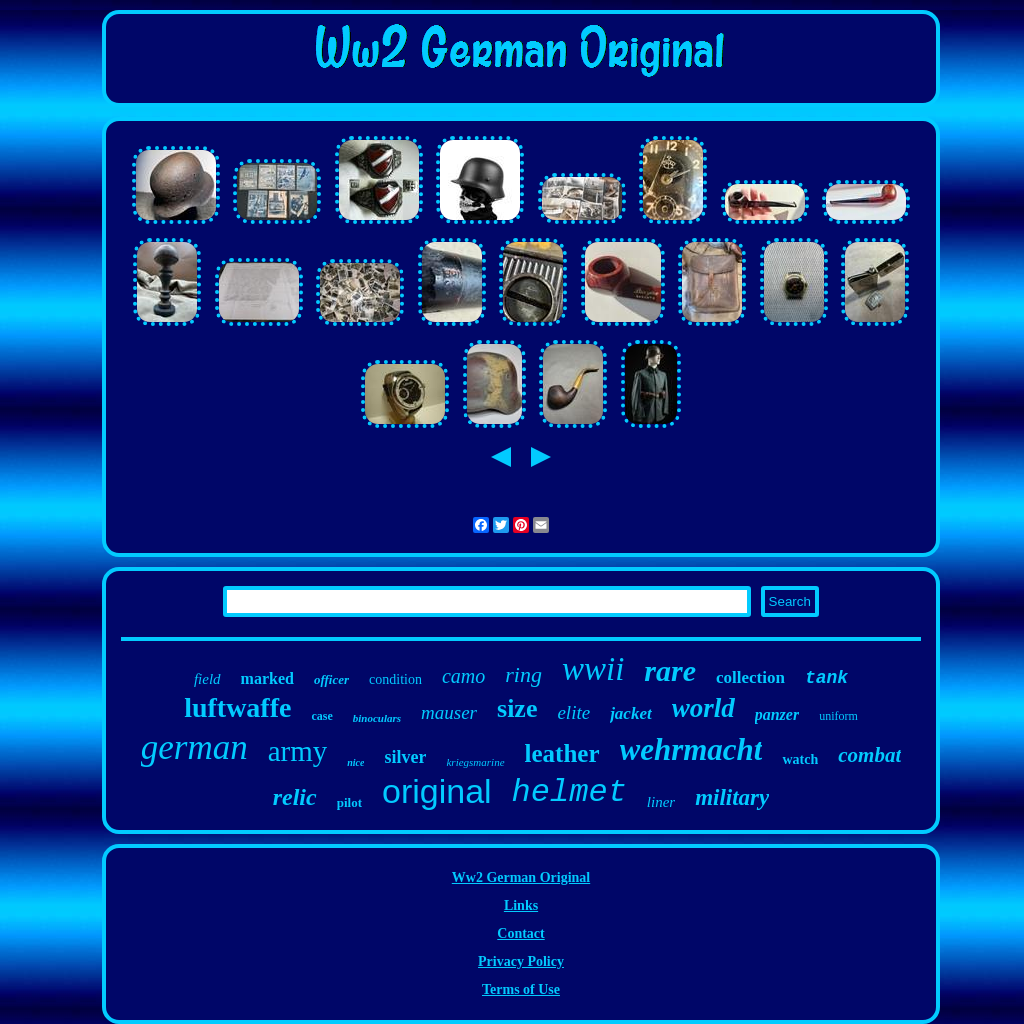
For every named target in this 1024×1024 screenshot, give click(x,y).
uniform (838, 716)
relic (295, 797)
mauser (449, 712)
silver (405, 757)
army (298, 751)
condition (395, 679)
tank (826, 678)
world (703, 708)
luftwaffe (237, 707)
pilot (349, 802)
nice (355, 762)
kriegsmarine (475, 762)
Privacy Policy (521, 961)
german (194, 747)
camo (463, 676)
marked (267, 678)
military (732, 797)
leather (562, 753)
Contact (520, 933)
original (437, 791)
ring (523, 674)
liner (661, 802)
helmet (569, 792)
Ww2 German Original (521, 877)
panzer (777, 714)
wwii (593, 669)
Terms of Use (521, 989)
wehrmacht (691, 749)
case (321, 716)
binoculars (377, 718)
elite (573, 712)
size (517, 708)
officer (331, 679)
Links (521, 905)
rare (670, 670)
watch (800, 759)
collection (750, 677)
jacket (631, 713)
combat (869, 755)
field (207, 679)
